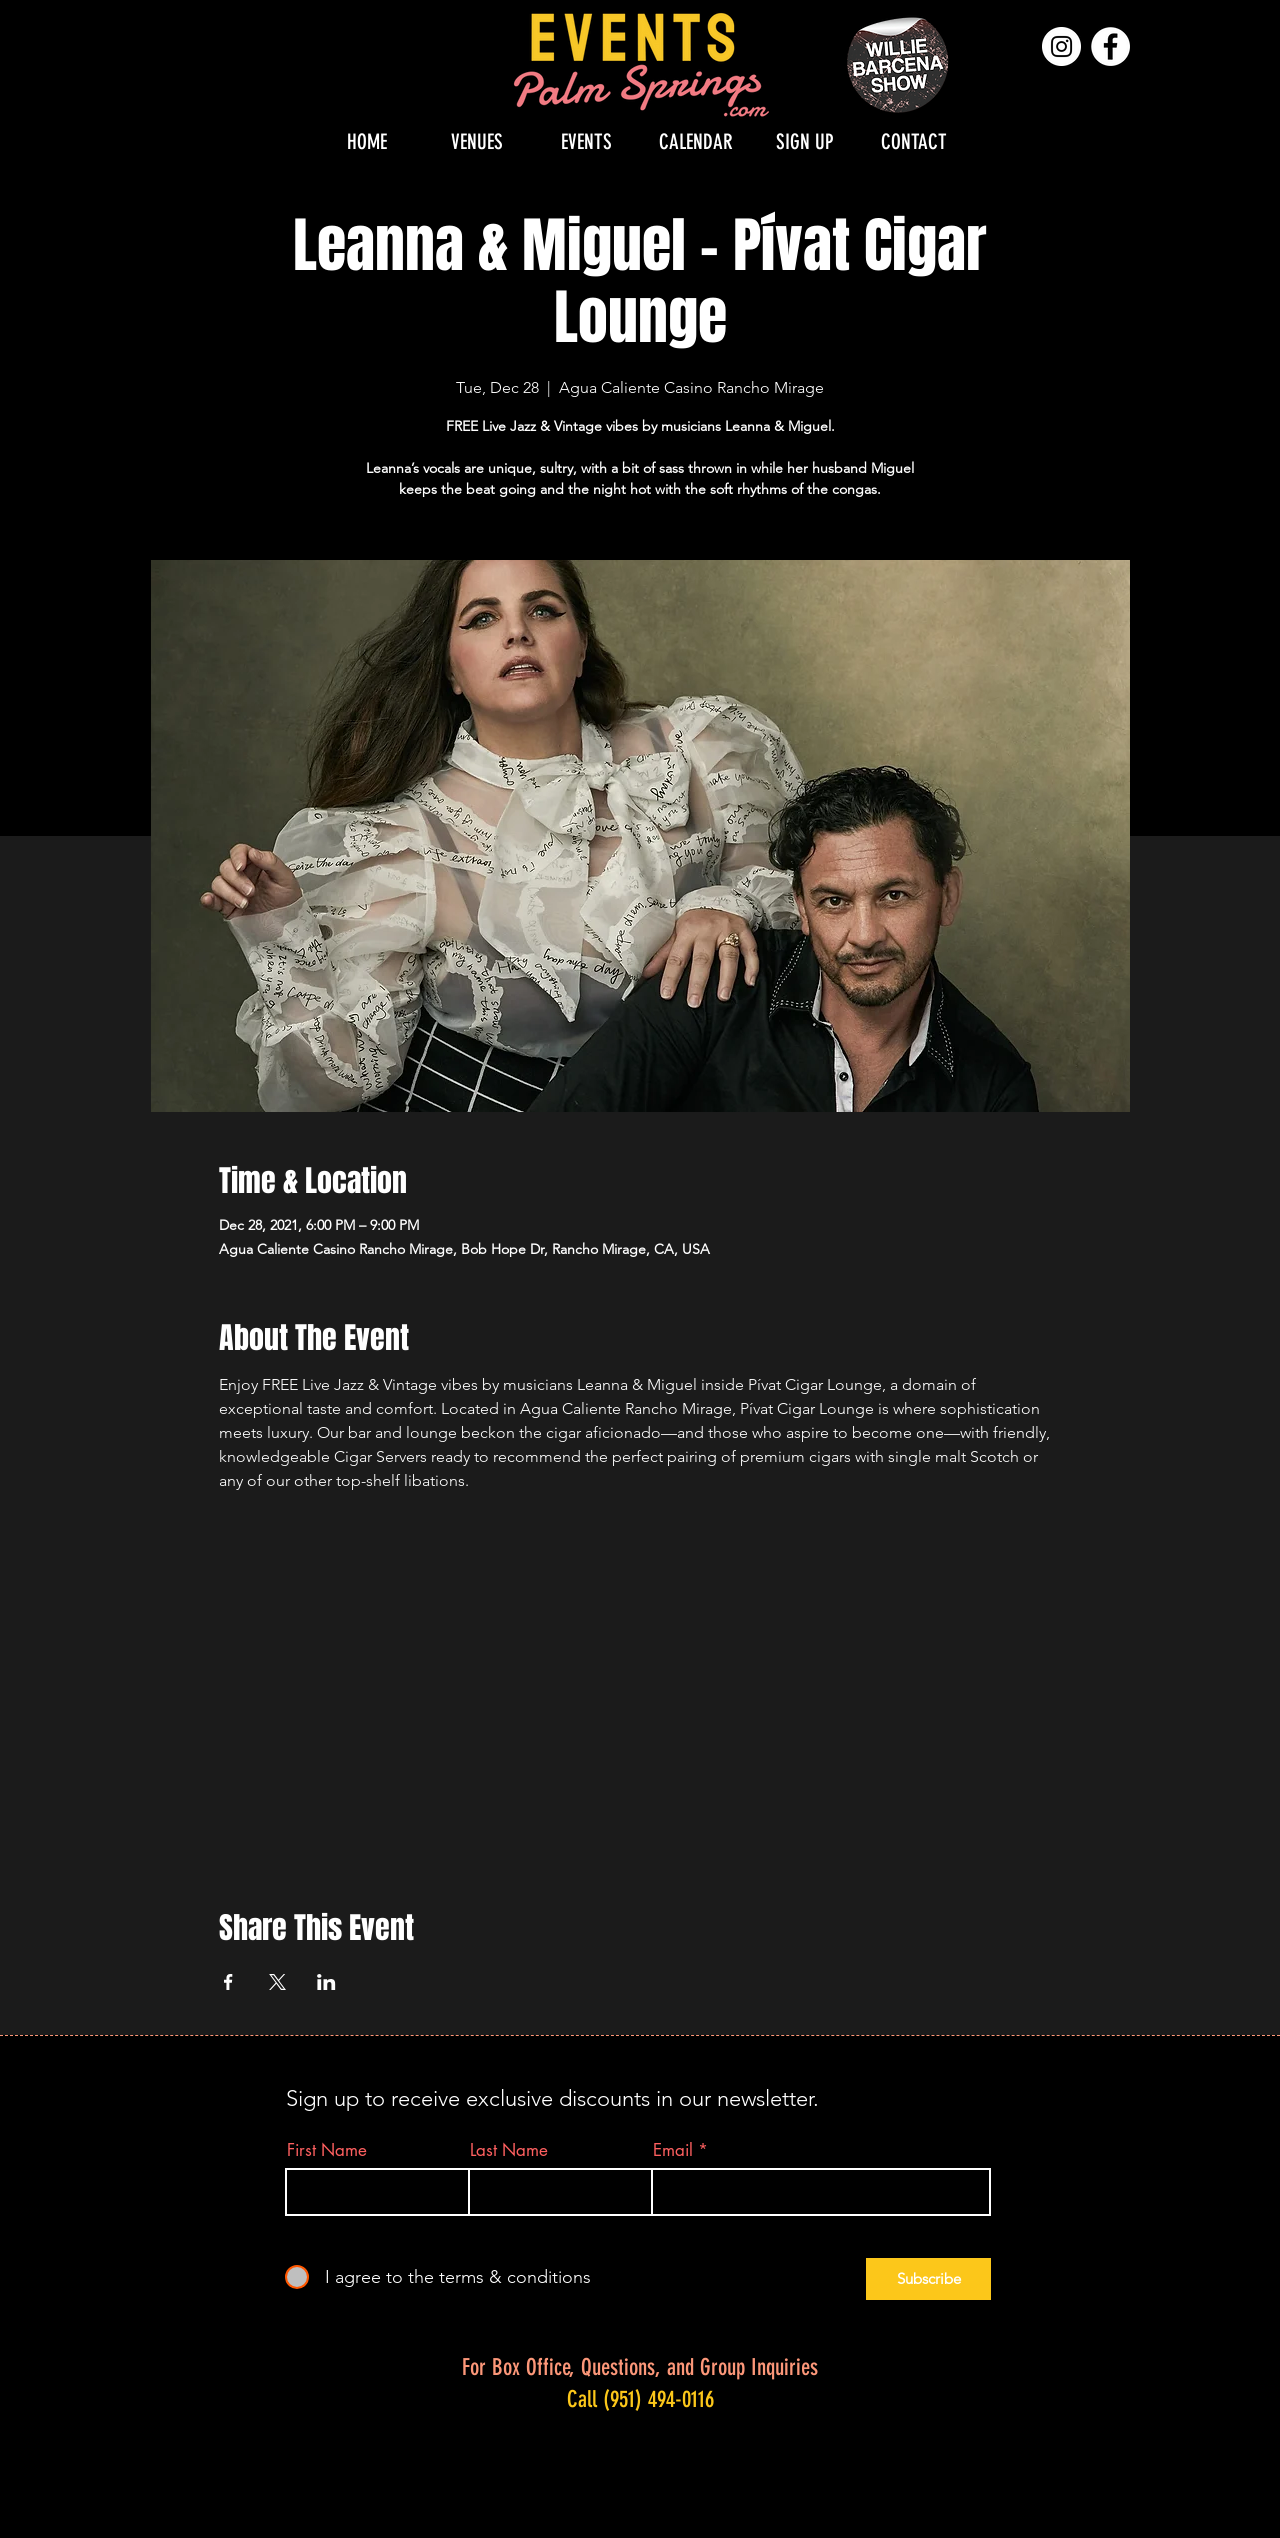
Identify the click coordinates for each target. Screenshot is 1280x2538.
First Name (327, 2150)
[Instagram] (1061, 46)
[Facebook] (1110, 46)
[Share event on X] (277, 1982)
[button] (477, 141)
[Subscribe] (928, 2279)
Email (673, 2150)
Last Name (509, 2150)
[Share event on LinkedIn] (326, 1982)
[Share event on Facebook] (228, 1982)
